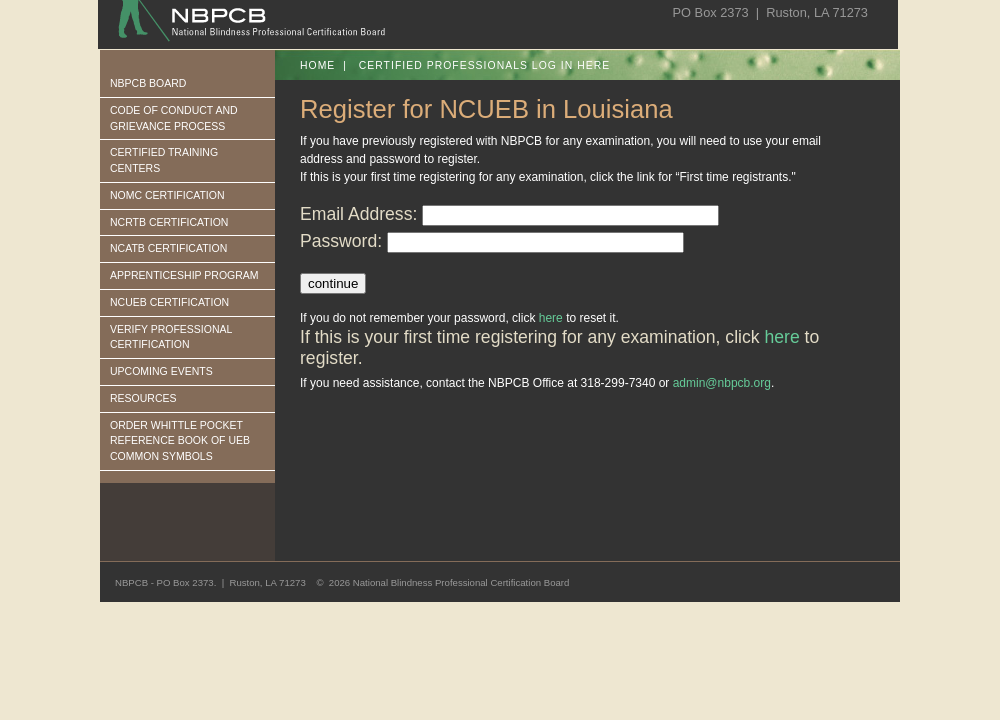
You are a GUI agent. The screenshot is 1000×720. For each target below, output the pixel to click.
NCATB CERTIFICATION (168, 248)
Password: (341, 241)
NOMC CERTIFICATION (167, 195)
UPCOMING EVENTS (161, 371)
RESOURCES (143, 398)
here (551, 318)
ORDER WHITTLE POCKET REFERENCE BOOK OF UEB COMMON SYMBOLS (180, 441)
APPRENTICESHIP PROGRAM (184, 275)
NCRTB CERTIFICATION (169, 222)
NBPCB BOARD (148, 83)
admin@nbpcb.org (722, 383)
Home (317, 65)
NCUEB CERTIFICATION (169, 302)
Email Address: (358, 214)
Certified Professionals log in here (485, 65)
